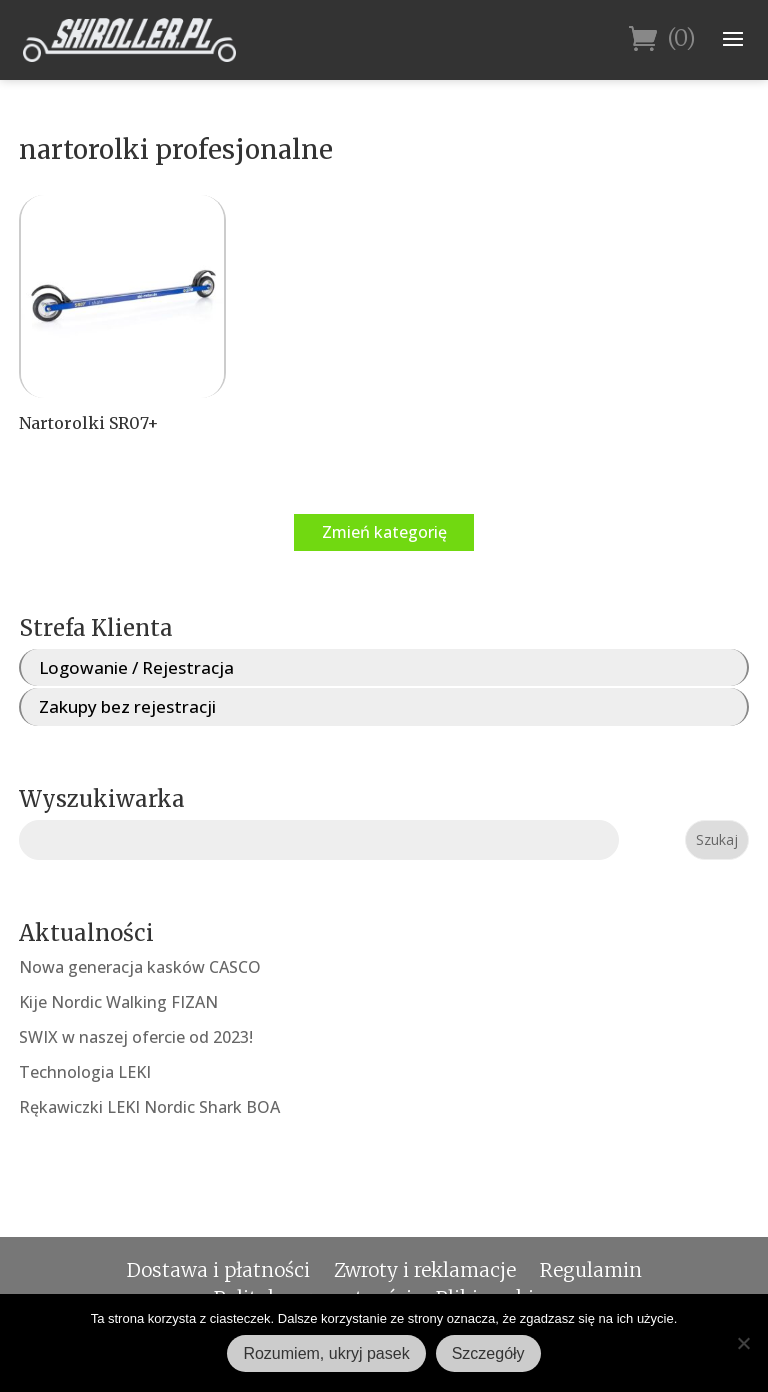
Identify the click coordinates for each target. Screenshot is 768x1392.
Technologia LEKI (85, 1072)
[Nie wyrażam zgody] (743, 1343)
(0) (662, 39)
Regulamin (591, 1270)
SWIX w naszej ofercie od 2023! (136, 1037)
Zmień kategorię (384, 532)
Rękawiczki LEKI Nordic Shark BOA (149, 1107)
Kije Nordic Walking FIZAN (118, 1002)
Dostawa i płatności (218, 1270)
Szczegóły (488, 1353)
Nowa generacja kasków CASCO (140, 967)
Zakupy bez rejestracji (127, 706)
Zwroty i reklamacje (425, 1270)
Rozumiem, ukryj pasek (326, 1353)
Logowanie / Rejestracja (136, 667)
